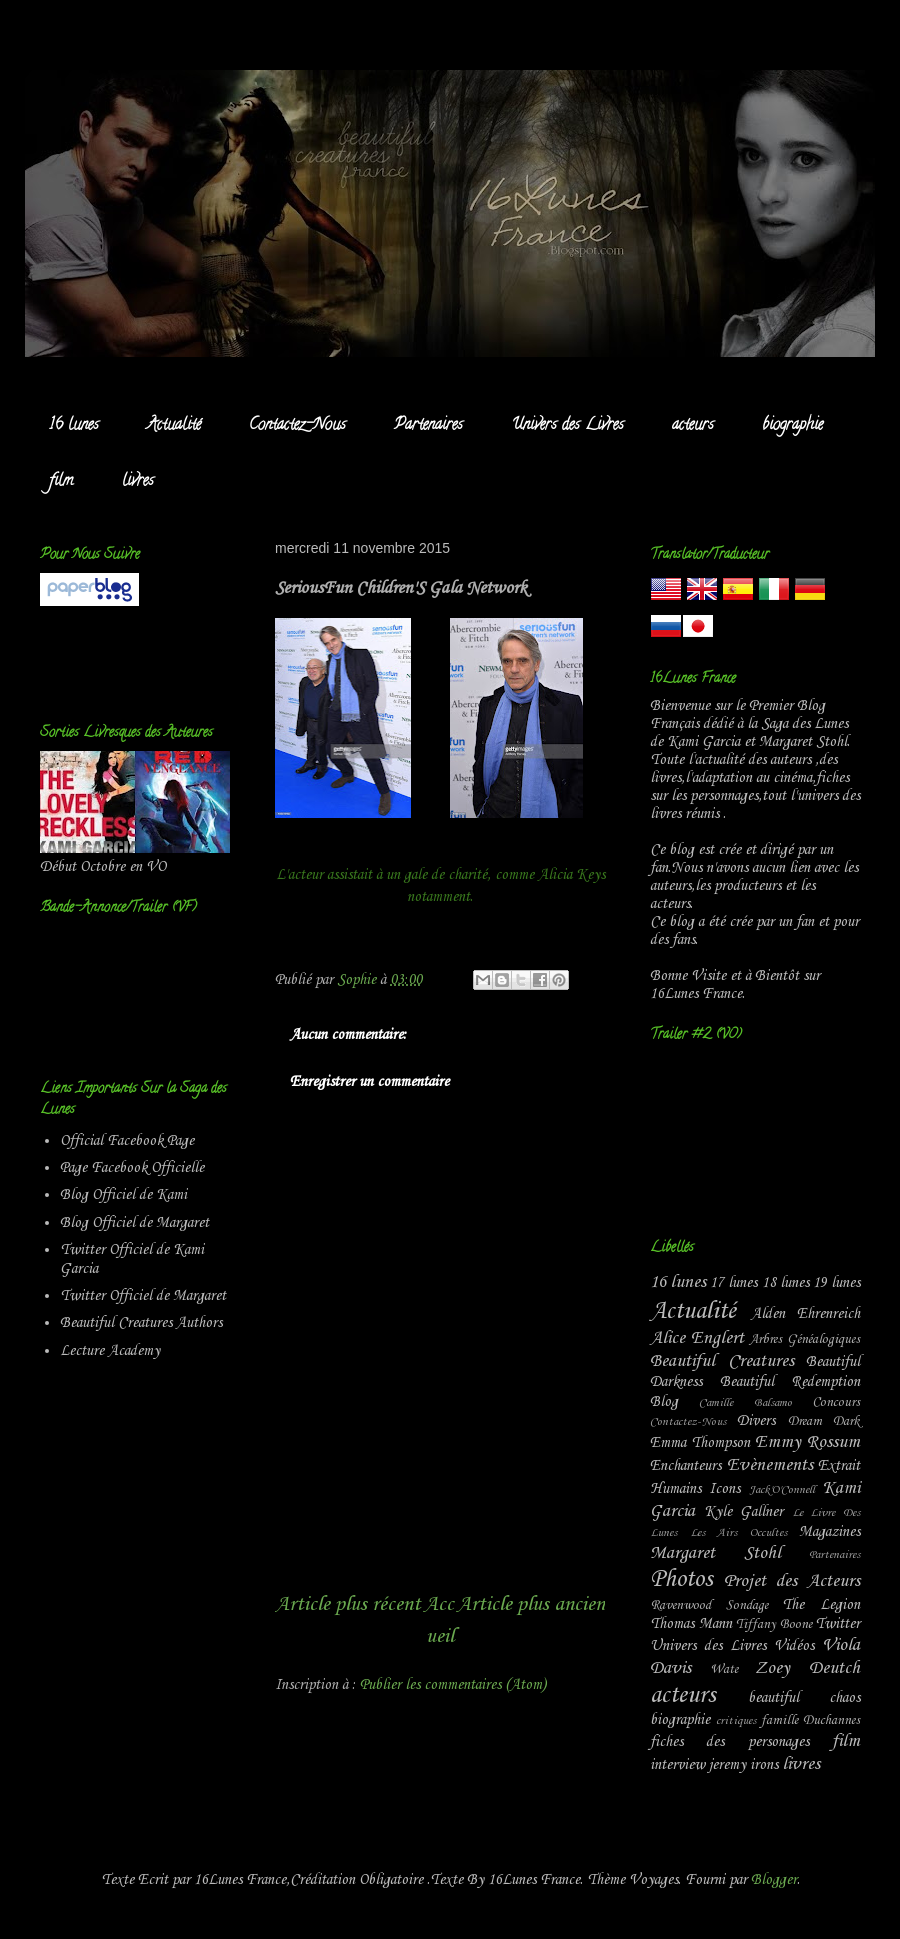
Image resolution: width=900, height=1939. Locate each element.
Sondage (747, 1605)
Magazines (829, 1532)
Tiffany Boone (774, 1624)
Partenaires (428, 426)
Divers (756, 1421)
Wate (724, 1669)
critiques (736, 1721)
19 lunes (836, 1283)
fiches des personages (729, 1742)
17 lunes (733, 1283)
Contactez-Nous (297, 426)
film (61, 482)
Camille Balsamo (745, 1403)
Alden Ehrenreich (806, 1314)
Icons (724, 1489)
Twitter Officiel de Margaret (143, 1296)
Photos (681, 1580)
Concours (836, 1402)
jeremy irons (743, 1765)
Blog (664, 1402)
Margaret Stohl (715, 1553)
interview (677, 1765)
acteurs (693, 426)
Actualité (174, 426)
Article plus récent (348, 1604)
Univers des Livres (567, 426)
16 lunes (74, 426)
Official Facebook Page (127, 1141)
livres (138, 482)
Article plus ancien (531, 1604)
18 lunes (785, 1283)
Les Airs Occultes (738, 1533)
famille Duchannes (810, 1720)
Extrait (839, 1466)
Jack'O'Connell (782, 1490)
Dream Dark (824, 1421)
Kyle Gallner (744, 1512)
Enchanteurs (685, 1466)
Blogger (774, 1880)
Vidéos (794, 1646)
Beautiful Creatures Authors (141, 1323)
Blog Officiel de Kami (123, 1195)
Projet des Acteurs (792, 1581)
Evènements (770, 1465)
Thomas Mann (691, 1624)
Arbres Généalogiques (804, 1339)
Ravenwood (680, 1605)
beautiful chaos (804, 1698)
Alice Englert (697, 1338)
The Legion (821, 1605)
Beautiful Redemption (790, 1382)
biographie (792, 426)
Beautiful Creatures (722, 1361)
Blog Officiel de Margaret (134, 1223)
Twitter (837, 1624)
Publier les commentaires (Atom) (453, 1685)
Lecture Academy (110, 1351)
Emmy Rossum (807, 1442)
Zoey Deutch (807, 1668)
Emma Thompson (700, 1443)
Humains (675, 1489)
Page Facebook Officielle (132, 1168)
